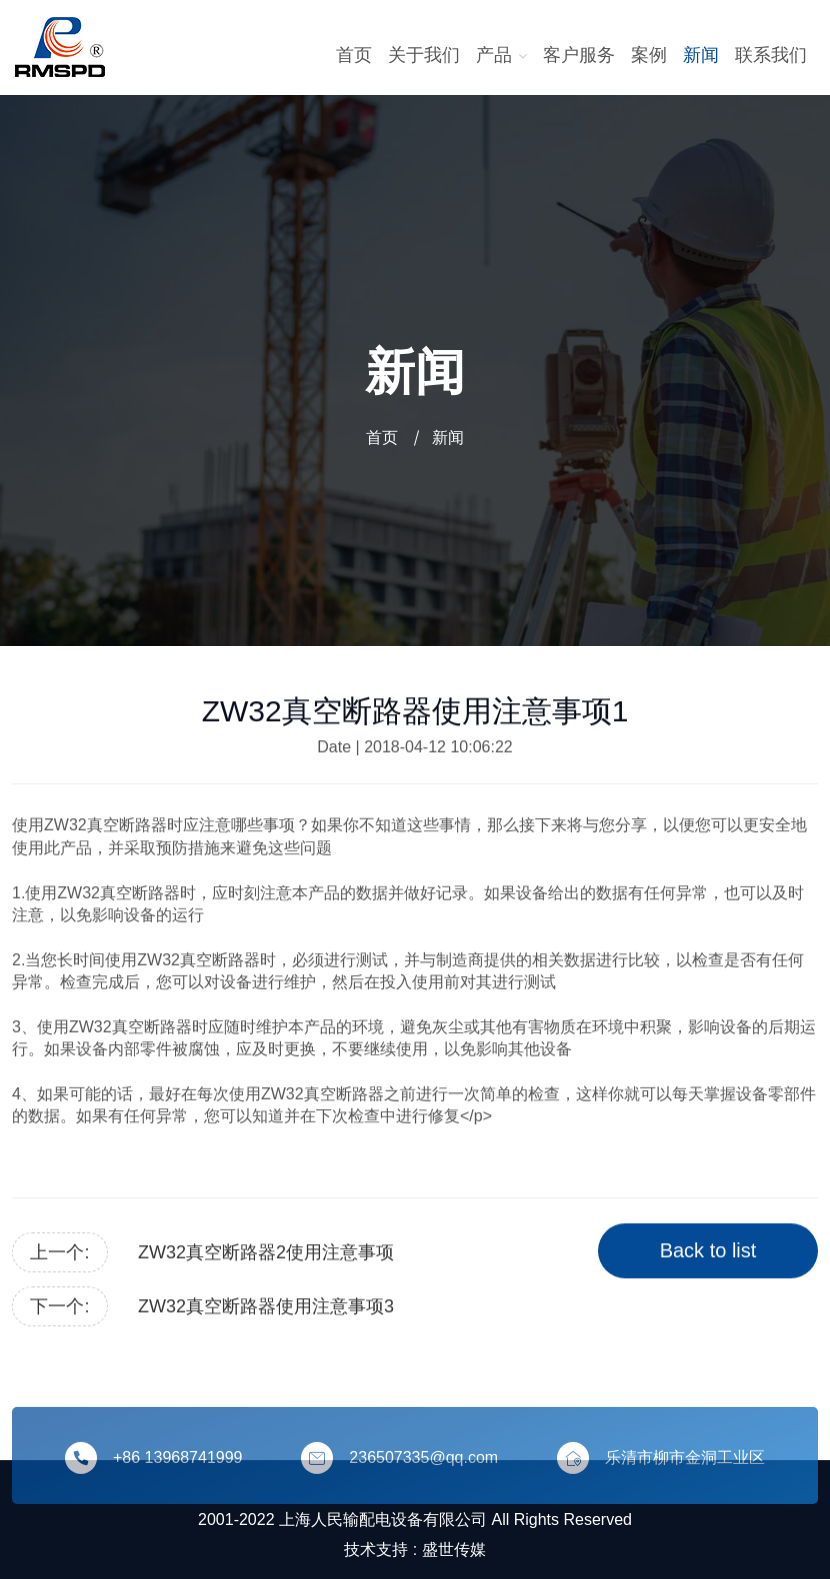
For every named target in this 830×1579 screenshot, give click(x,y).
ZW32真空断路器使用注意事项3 (266, 1308)
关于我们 (424, 55)
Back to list (708, 1252)
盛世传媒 (454, 1549)
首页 (354, 55)
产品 (501, 55)
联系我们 (771, 55)
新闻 (701, 55)
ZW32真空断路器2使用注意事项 (266, 1254)
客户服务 (579, 55)
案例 (649, 55)
